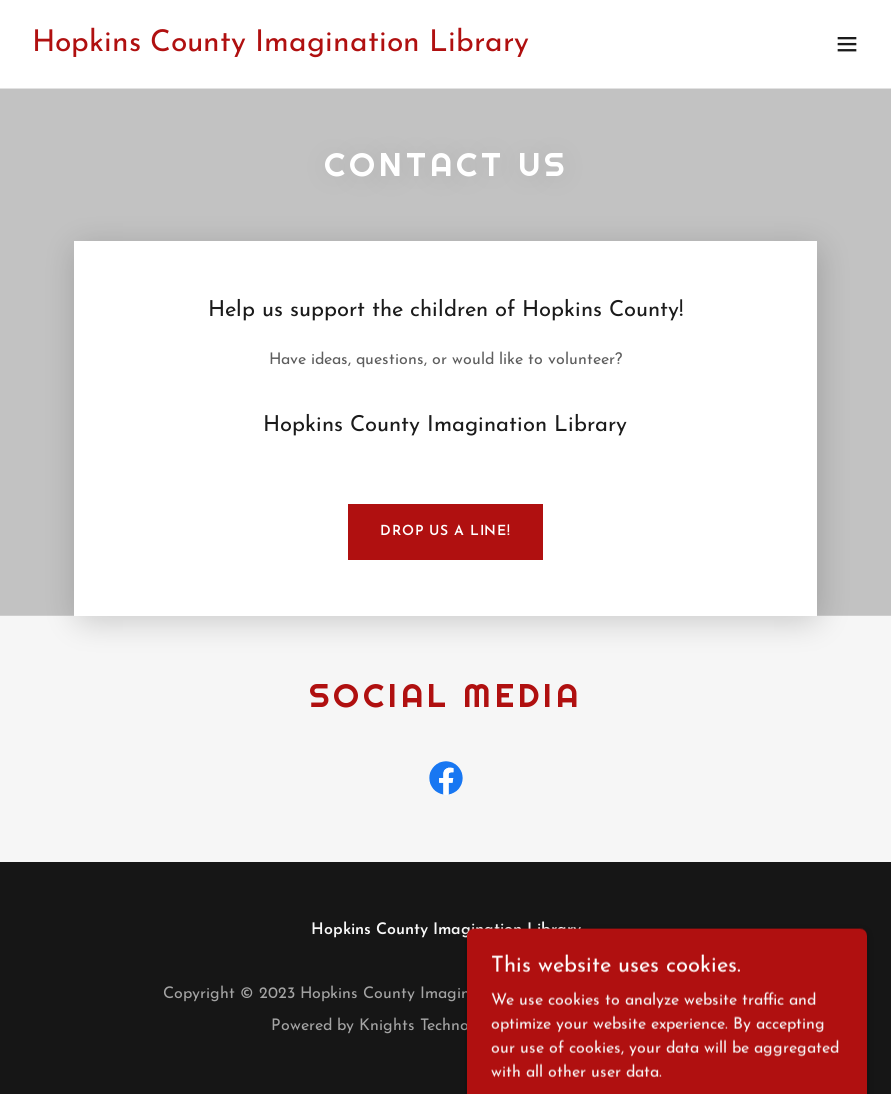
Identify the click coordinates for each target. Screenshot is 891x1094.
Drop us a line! (445, 531)
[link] (280, 47)
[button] (847, 44)
